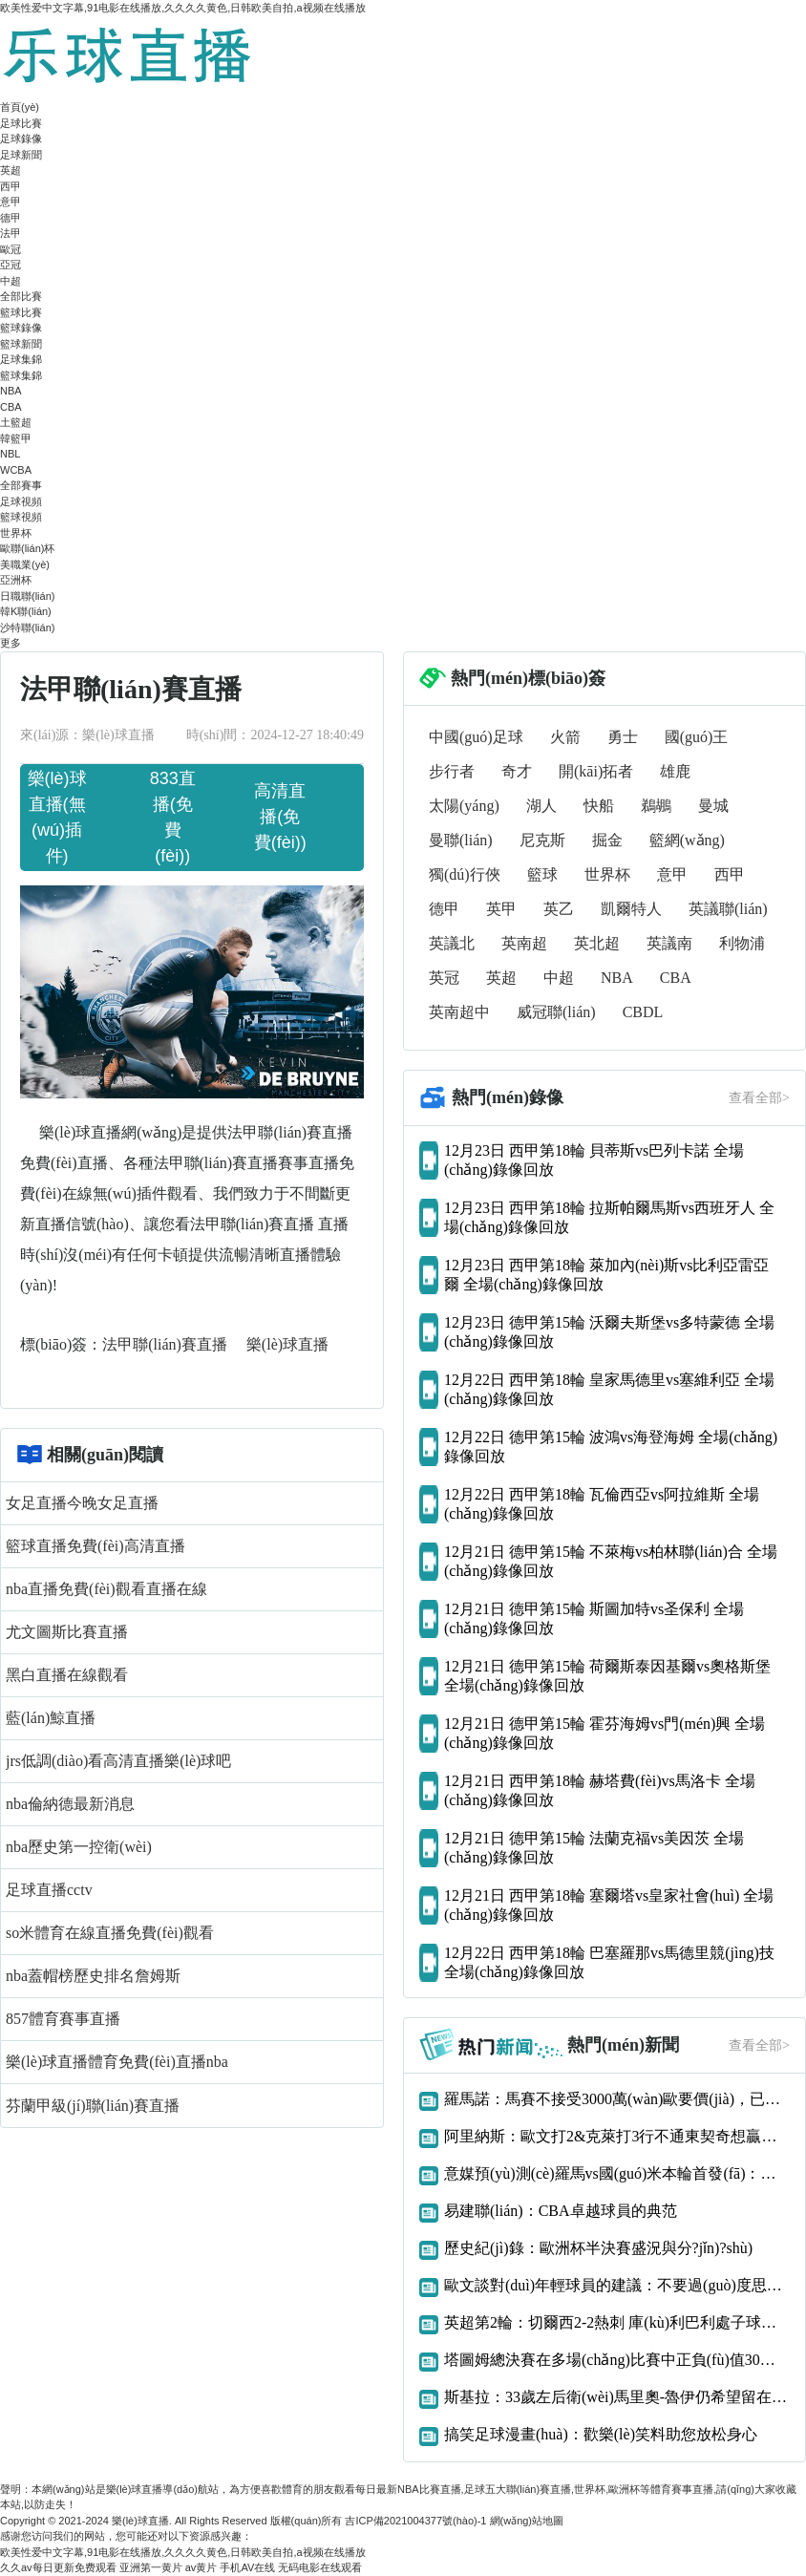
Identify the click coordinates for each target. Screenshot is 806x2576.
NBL (10, 453)
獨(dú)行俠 (464, 874)
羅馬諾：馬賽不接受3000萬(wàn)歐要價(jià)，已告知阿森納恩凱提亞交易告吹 (617, 2099)
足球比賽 (21, 123)
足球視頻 (21, 501)
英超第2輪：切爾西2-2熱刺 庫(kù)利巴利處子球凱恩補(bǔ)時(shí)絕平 (617, 2322)
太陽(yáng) (464, 806)
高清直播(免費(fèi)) (280, 816)
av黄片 (201, 2567)
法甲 (10, 233)
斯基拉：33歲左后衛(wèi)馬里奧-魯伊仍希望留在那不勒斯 (617, 2397)
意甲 (10, 201)
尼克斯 (542, 840)
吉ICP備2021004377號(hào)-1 (415, 2520)
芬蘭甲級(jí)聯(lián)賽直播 (93, 2105)
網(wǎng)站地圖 (527, 2520)
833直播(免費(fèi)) (173, 817)
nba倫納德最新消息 (70, 1804)
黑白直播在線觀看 (67, 1675)
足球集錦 (21, 359)
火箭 (565, 737)
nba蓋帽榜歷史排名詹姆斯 (93, 1976)
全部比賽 (21, 296)
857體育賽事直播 (63, 2019)
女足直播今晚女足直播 (82, 1503)
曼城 (713, 806)
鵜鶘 (656, 806)
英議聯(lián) (728, 909)
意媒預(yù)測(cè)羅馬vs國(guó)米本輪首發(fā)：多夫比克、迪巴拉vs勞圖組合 (617, 2173)
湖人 (541, 806)
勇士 (622, 737)
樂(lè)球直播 (287, 1344)
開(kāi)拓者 (596, 771)
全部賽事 (21, 485)
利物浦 (742, 943)
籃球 (542, 874)
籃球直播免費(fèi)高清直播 (95, 1546)
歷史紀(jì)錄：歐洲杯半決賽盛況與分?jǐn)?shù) (598, 2248)
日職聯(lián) (27, 596)
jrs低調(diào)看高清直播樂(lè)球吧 (118, 1761)
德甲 (10, 218)
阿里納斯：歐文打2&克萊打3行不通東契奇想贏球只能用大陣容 (617, 2136)
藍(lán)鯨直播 (50, 1718)
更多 (10, 643)
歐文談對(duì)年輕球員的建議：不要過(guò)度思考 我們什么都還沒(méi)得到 (617, 2285)
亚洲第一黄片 (150, 2567)
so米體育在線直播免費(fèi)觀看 (110, 1933)
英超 (10, 170)
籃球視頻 (21, 516)
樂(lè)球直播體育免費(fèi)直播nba (117, 2062)
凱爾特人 (631, 909)
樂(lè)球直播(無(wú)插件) (57, 817)
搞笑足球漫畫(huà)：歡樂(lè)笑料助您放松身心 (600, 2434)
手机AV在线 (247, 2567)
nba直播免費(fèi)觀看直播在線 (106, 1589)
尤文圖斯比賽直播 (67, 1632)
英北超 (597, 943)
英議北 (452, 943)
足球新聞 (21, 154)
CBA (11, 407)
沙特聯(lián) (27, 627)
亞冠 (10, 264)
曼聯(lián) (461, 840)
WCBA (16, 470)
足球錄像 (21, 138)
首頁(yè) (19, 107)
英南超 (524, 943)
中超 (10, 281)
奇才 (516, 771)
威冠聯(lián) (556, 1012)
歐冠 (10, 249)
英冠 (444, 977)
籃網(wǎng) (687, 840)
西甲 (10, 186)
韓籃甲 (16, 438)
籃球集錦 (21, 375)
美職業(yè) (25, 564)
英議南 (669, 943)
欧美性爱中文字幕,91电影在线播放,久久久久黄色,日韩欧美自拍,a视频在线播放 (183, 7)
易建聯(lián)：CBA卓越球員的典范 (560, 2211)
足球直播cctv (49, 1890)
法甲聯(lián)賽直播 (166, 1344)
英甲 (501, 909)
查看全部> (759, 1098)
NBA (11, 390)
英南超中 (459, 1012)
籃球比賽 (21, 312)
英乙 (558, 909)
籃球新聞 (21, 344)
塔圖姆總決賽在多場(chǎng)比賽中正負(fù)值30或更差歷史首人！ (617, 2360)
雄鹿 (675, 771)
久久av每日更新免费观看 (58, 2567)
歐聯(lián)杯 (27, 548)
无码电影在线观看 (320, 2567)
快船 (598, 806)
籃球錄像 (21, 327)
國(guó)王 (697, 737)
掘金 (607, 840)
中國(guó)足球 (476, 737)
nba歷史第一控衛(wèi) (79, 1847)
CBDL (643, 1012)
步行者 (452, 771)
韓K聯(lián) (26, 611)
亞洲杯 (16, 579)
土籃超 (16, 422)
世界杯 (16, 533)
